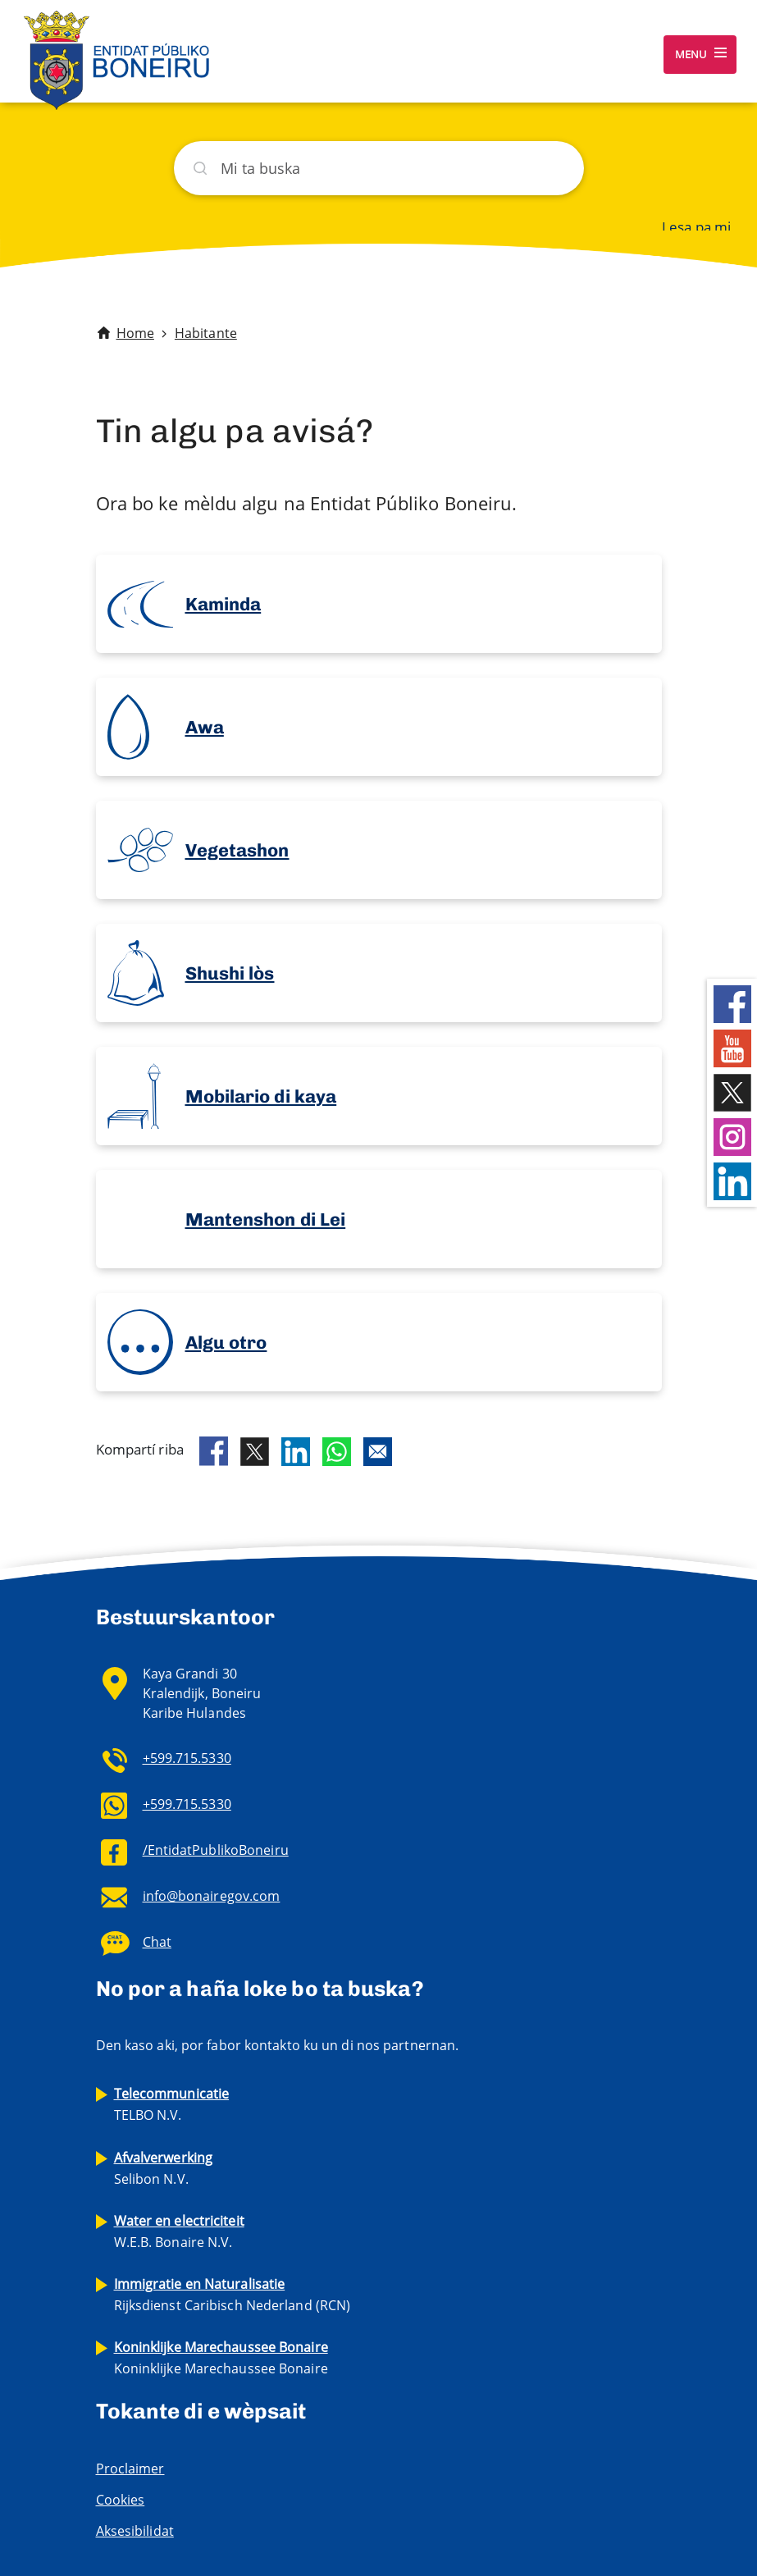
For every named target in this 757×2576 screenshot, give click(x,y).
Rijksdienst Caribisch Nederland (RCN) (232, 2294)
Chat (157, 1942)
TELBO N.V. (172, 2104)
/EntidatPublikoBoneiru (216, 1850)
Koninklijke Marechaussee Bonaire (221, 2357)
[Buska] (379, 168)
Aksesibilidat (135, 2531)
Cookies (120, 2500)
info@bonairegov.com (211, 1896)
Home (135, 333)
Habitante (206, 333)
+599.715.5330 (187, 1758)
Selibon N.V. (163, 2168)
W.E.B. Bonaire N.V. (179, 2231)
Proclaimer (130, 2469)
